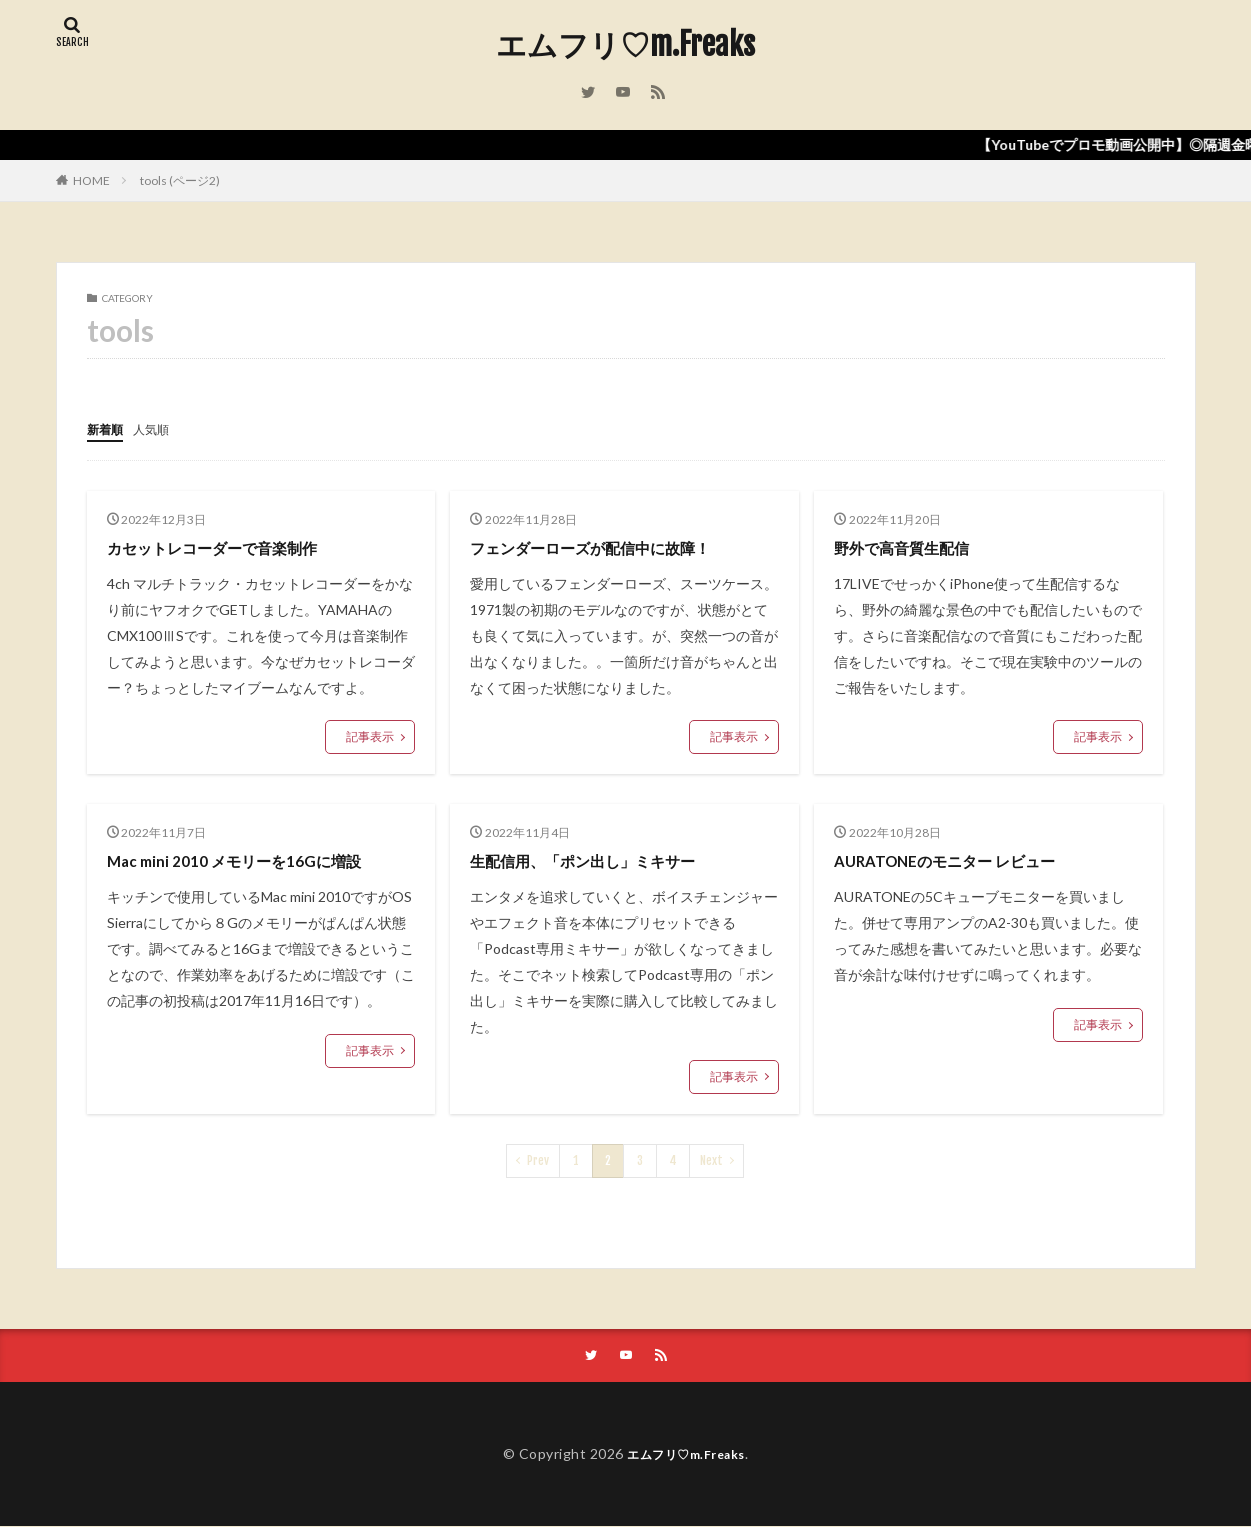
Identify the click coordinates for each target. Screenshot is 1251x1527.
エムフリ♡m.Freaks (625, 45)
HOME (91, 180)
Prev (538, 1159)
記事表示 (370, 735)
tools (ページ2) (180, 180)
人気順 (160, 428)
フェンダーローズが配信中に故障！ (614, 546)
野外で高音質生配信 (915, 546)
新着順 (108, 428)
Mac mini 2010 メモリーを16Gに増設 (254, 859)
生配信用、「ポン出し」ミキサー (605, 859)
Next (711, 1159)
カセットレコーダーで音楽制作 (233, 546)
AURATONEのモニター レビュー (965, 859)
